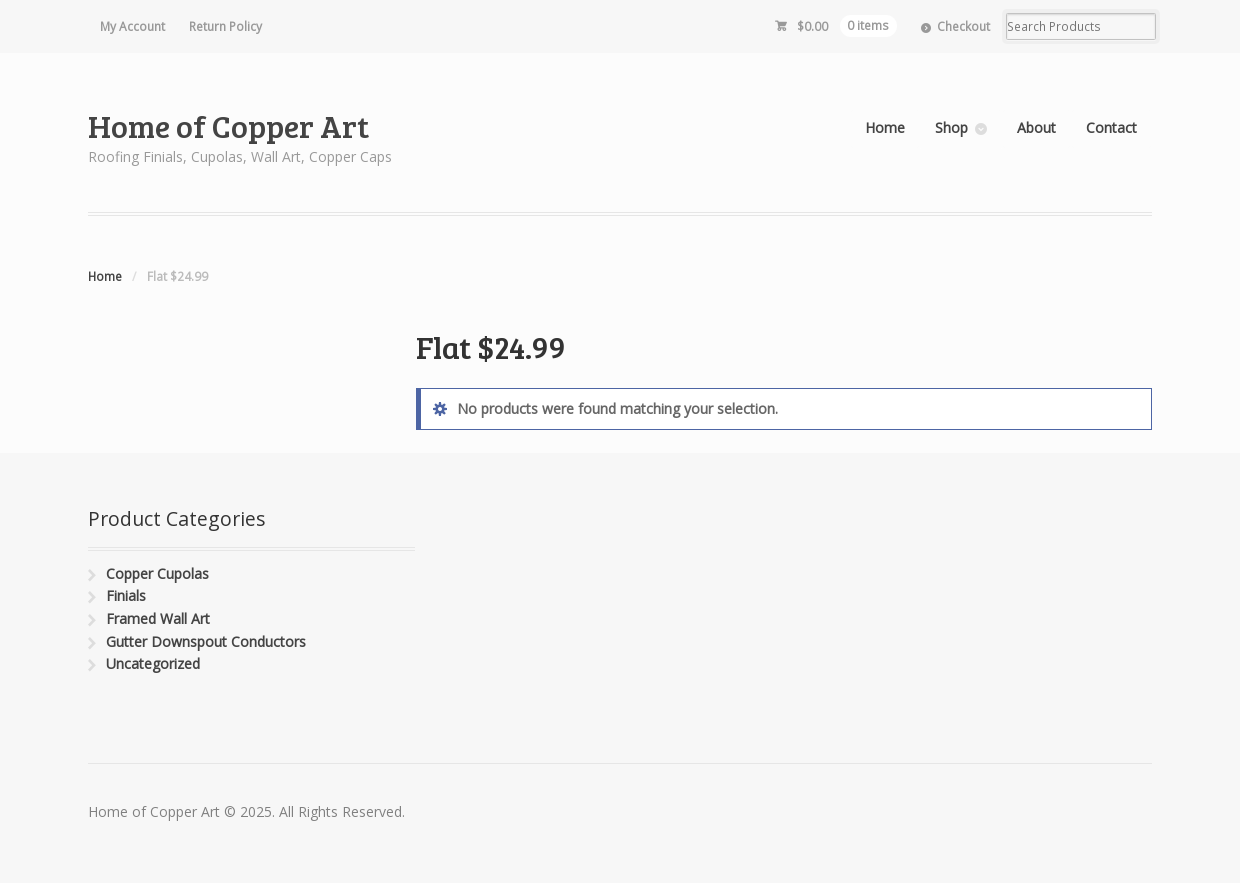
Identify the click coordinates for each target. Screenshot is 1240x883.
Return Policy (225, 26)
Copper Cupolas (157, 573)
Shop (951, 127)
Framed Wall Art (158, 618)
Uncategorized (153, 663)
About (1036, 127)
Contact (1111, 127)
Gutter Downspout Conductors (206, 641)
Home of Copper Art (228, 125)
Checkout (963, 26)
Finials (126, 595)
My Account (132, 26)
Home (885, 127)
